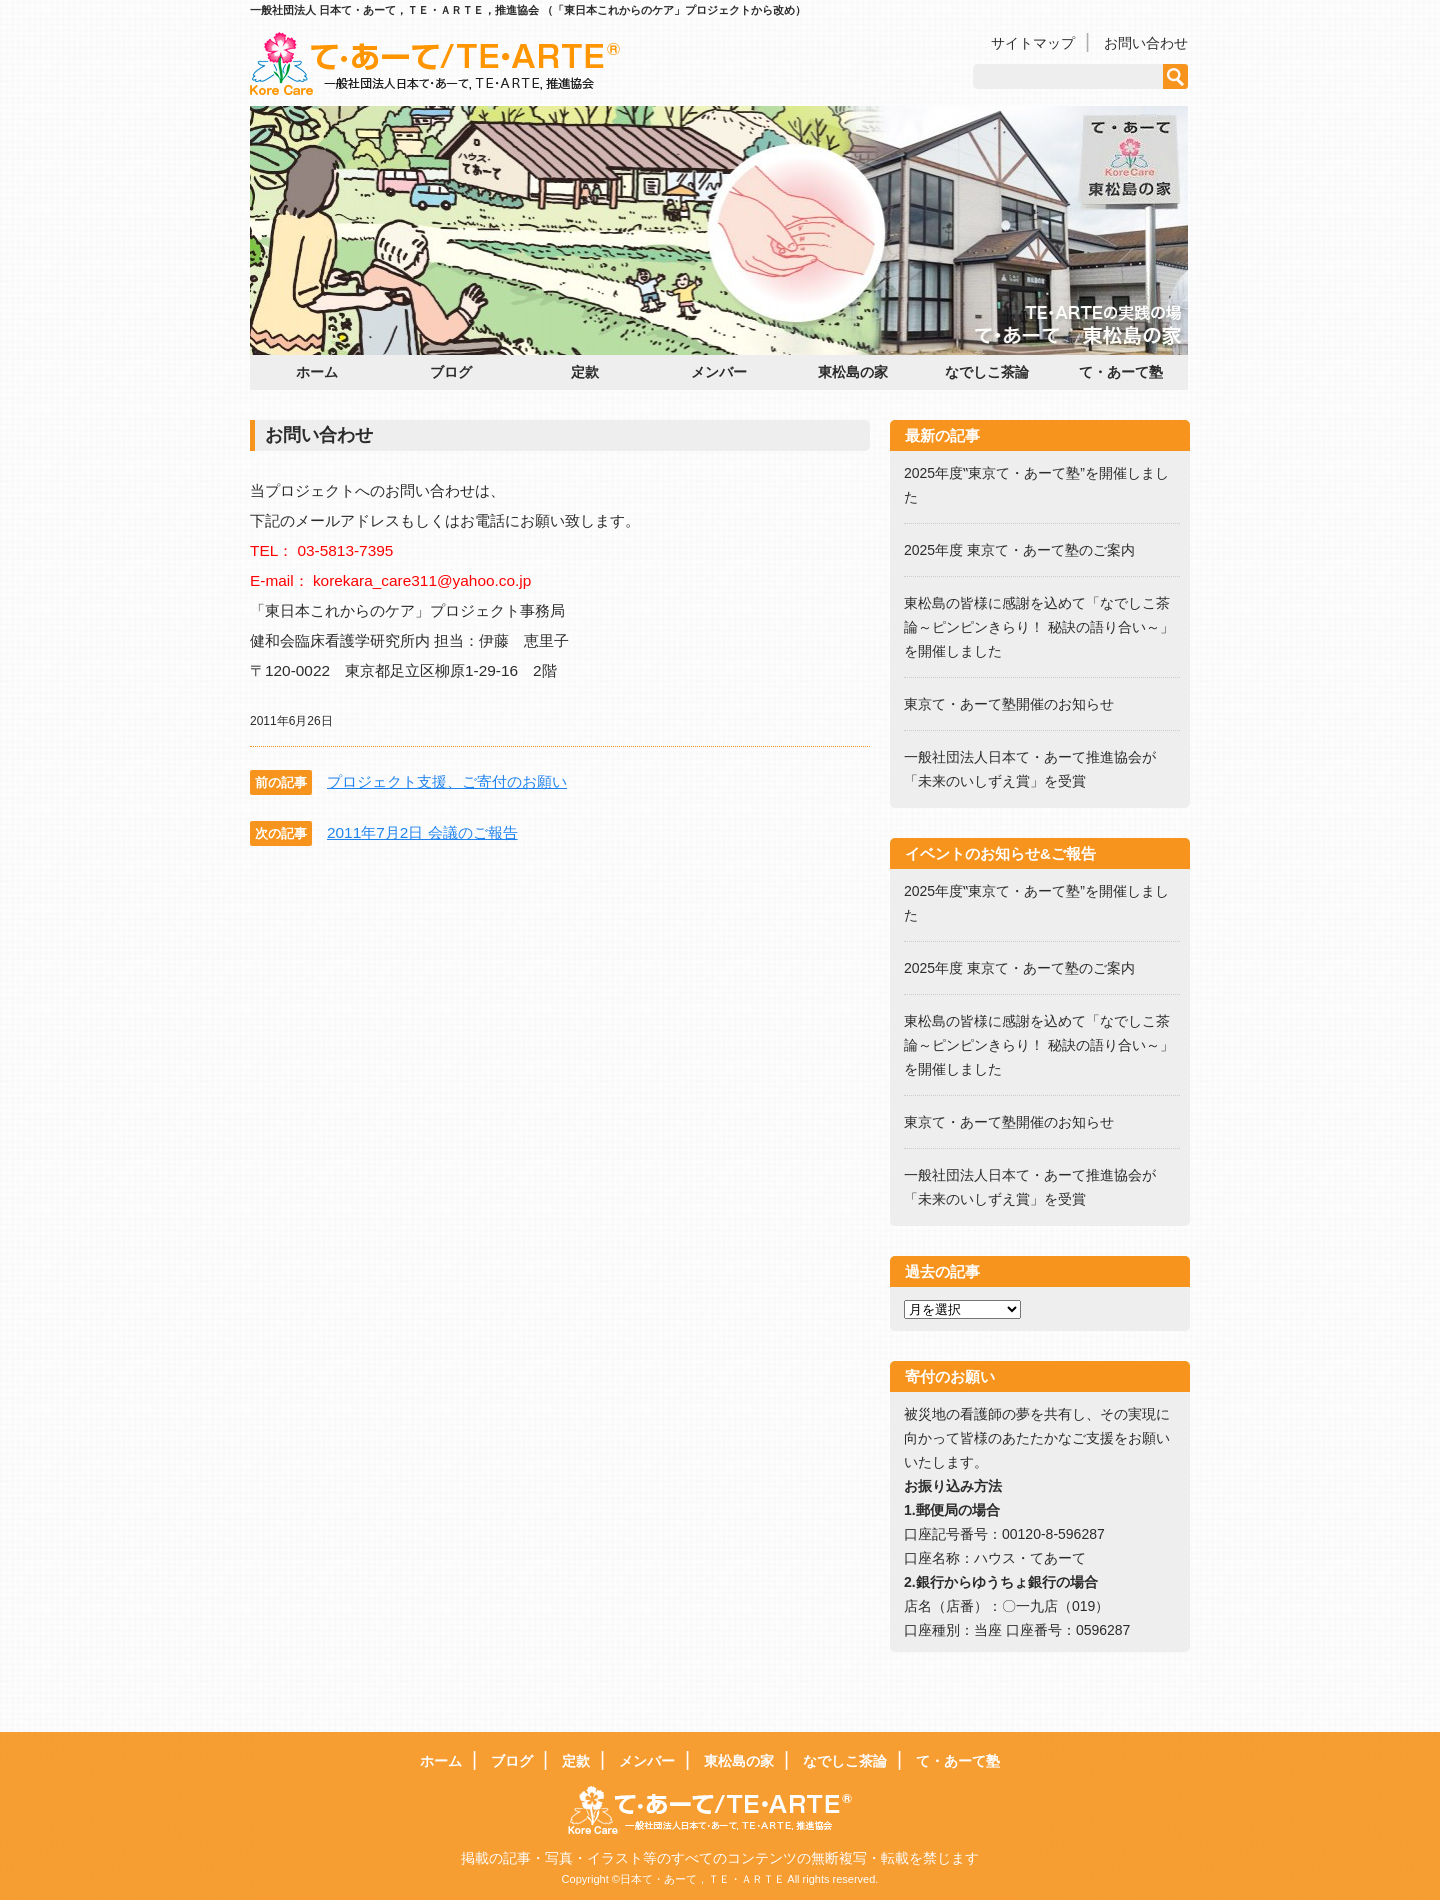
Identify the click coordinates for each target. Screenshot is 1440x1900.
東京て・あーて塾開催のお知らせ (1009, 704)
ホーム (317, 372)
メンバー (719, 372)
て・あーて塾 (1121, 372)
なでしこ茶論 (987, 372)
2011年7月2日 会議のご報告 (422, 832)
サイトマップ (1033, 43)
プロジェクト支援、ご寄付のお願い (447, 781)
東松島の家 (853, 372)
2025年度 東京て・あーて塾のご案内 (1026, 550)
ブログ (451, 372)
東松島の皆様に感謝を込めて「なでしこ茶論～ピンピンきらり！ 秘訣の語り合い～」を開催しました (1039, 627)
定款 (585, 372)
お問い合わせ (1146, 43)
